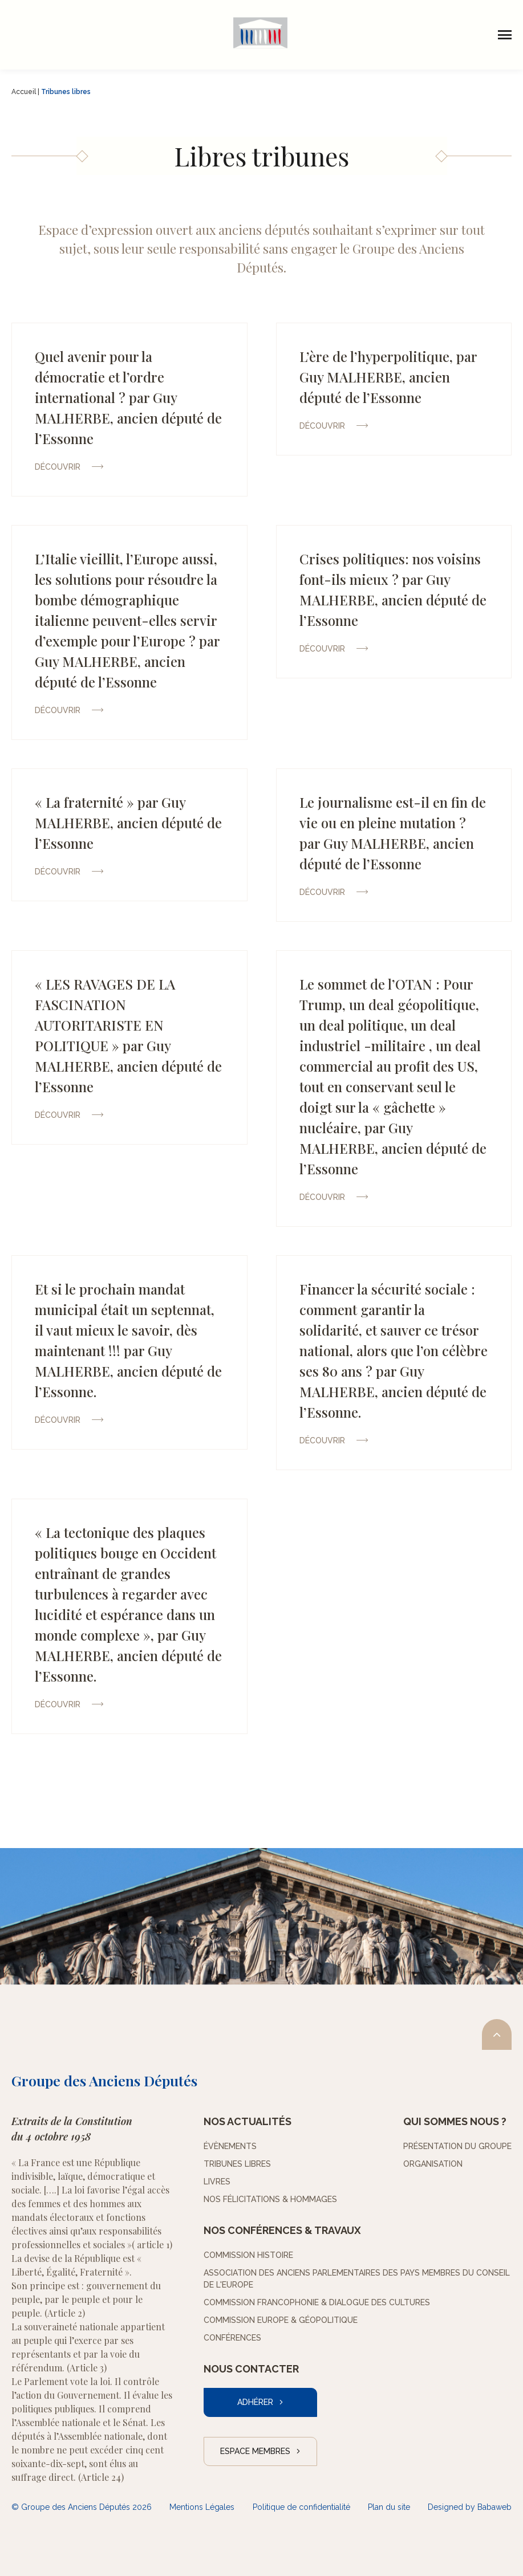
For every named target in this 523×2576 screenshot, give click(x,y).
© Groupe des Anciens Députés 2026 (81, 2507)
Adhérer (255, 2402)
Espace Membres (255, 2451)
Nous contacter (251, 2369)
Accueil (23, 92)
